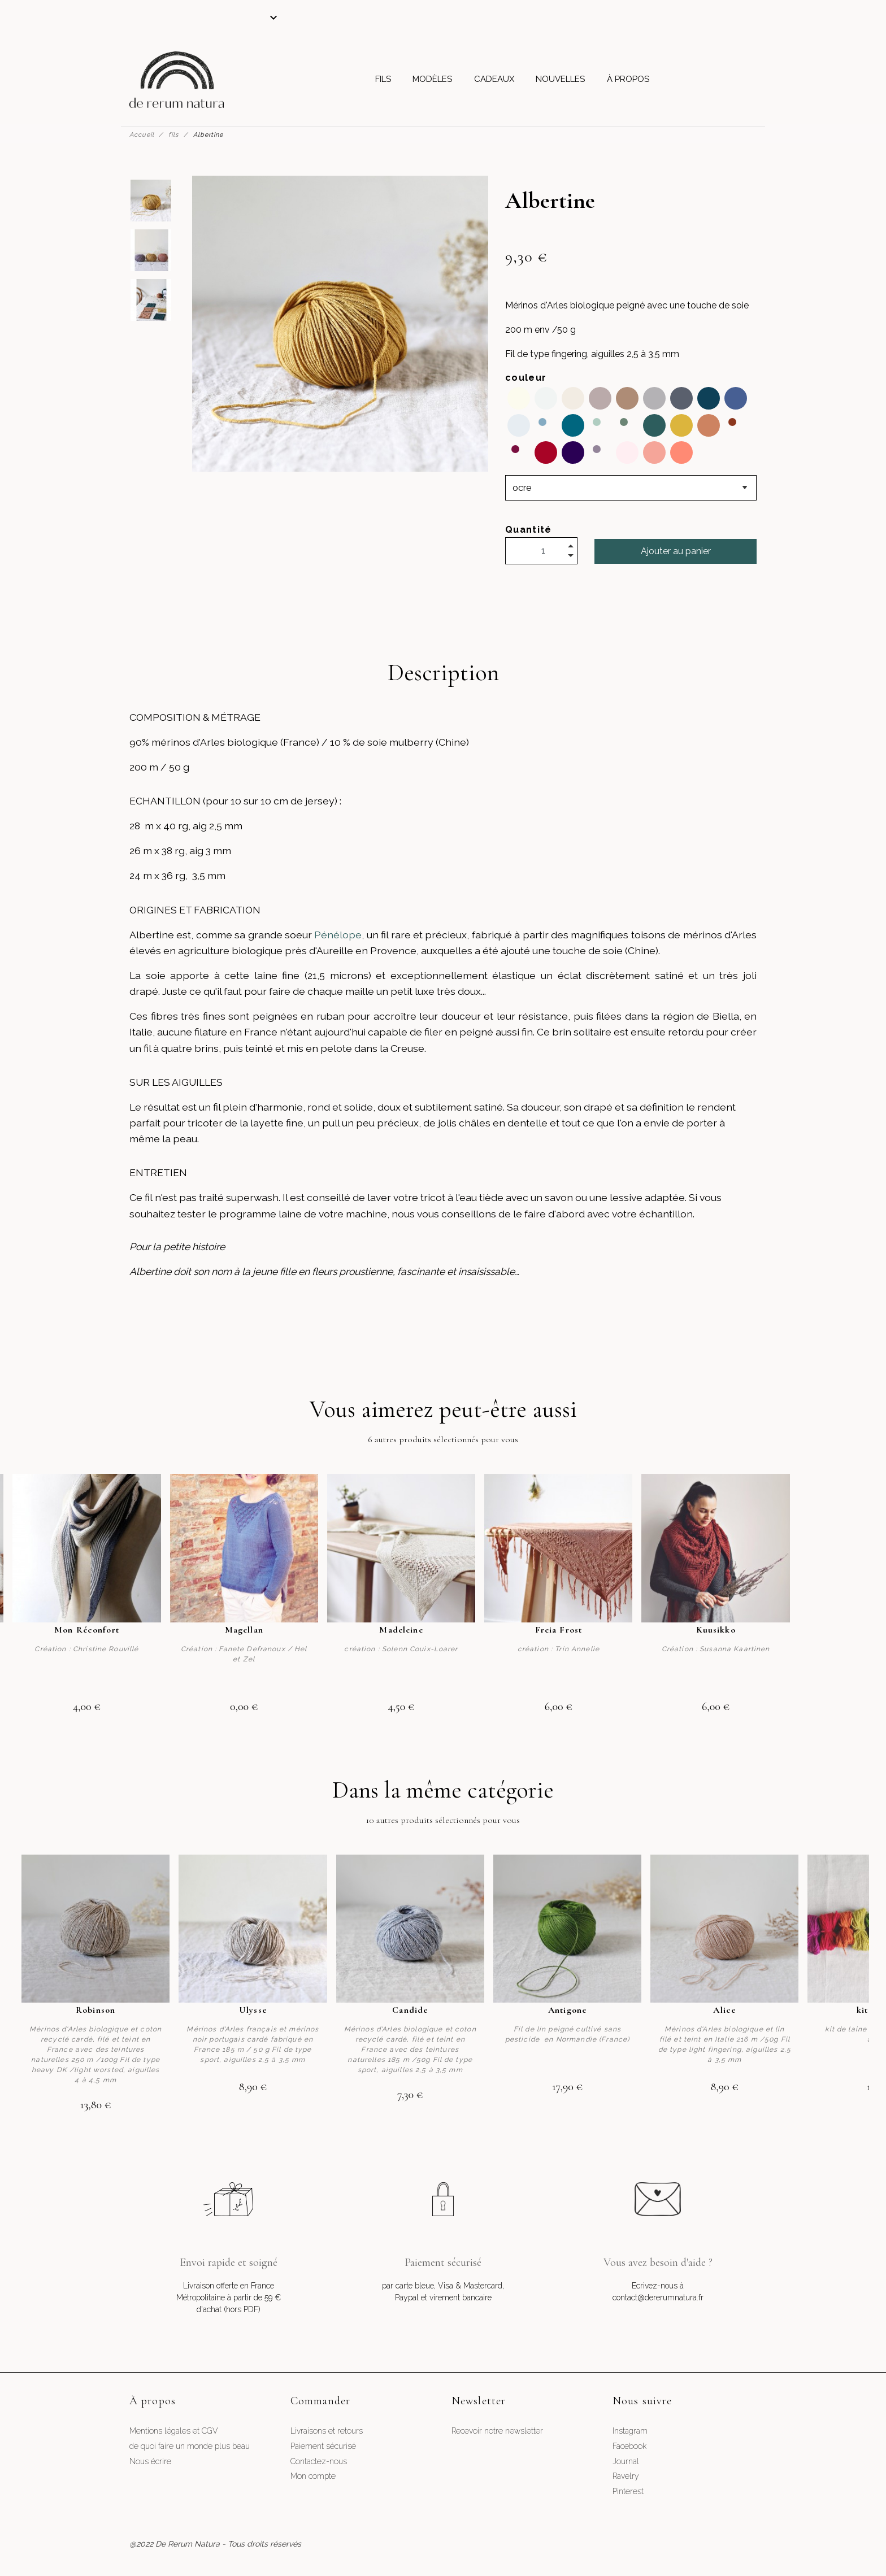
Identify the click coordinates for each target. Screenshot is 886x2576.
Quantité (528, 529)
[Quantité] (541, 551)
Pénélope (338, 935)
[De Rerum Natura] (176, 79)
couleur (525, 377)
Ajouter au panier (676, 551)
